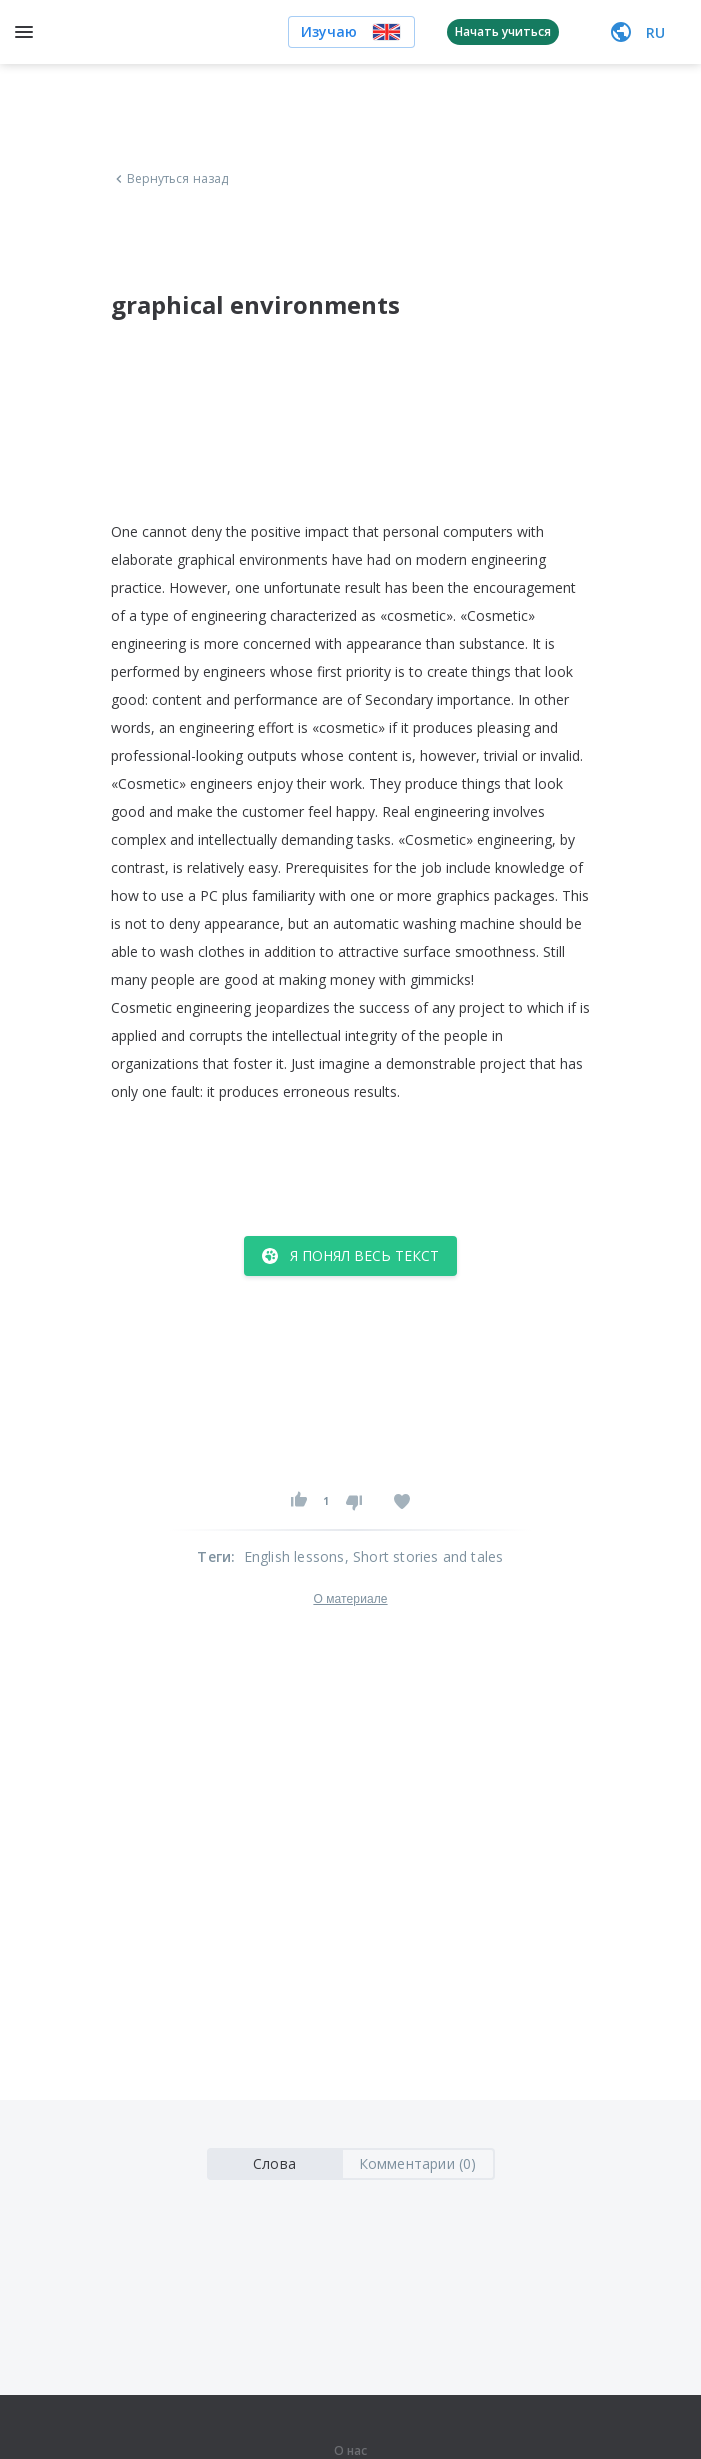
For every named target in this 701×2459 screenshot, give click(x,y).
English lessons (294, 1556)
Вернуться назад (170, 179)
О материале (350, 1599)
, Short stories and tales (424, 1556)
